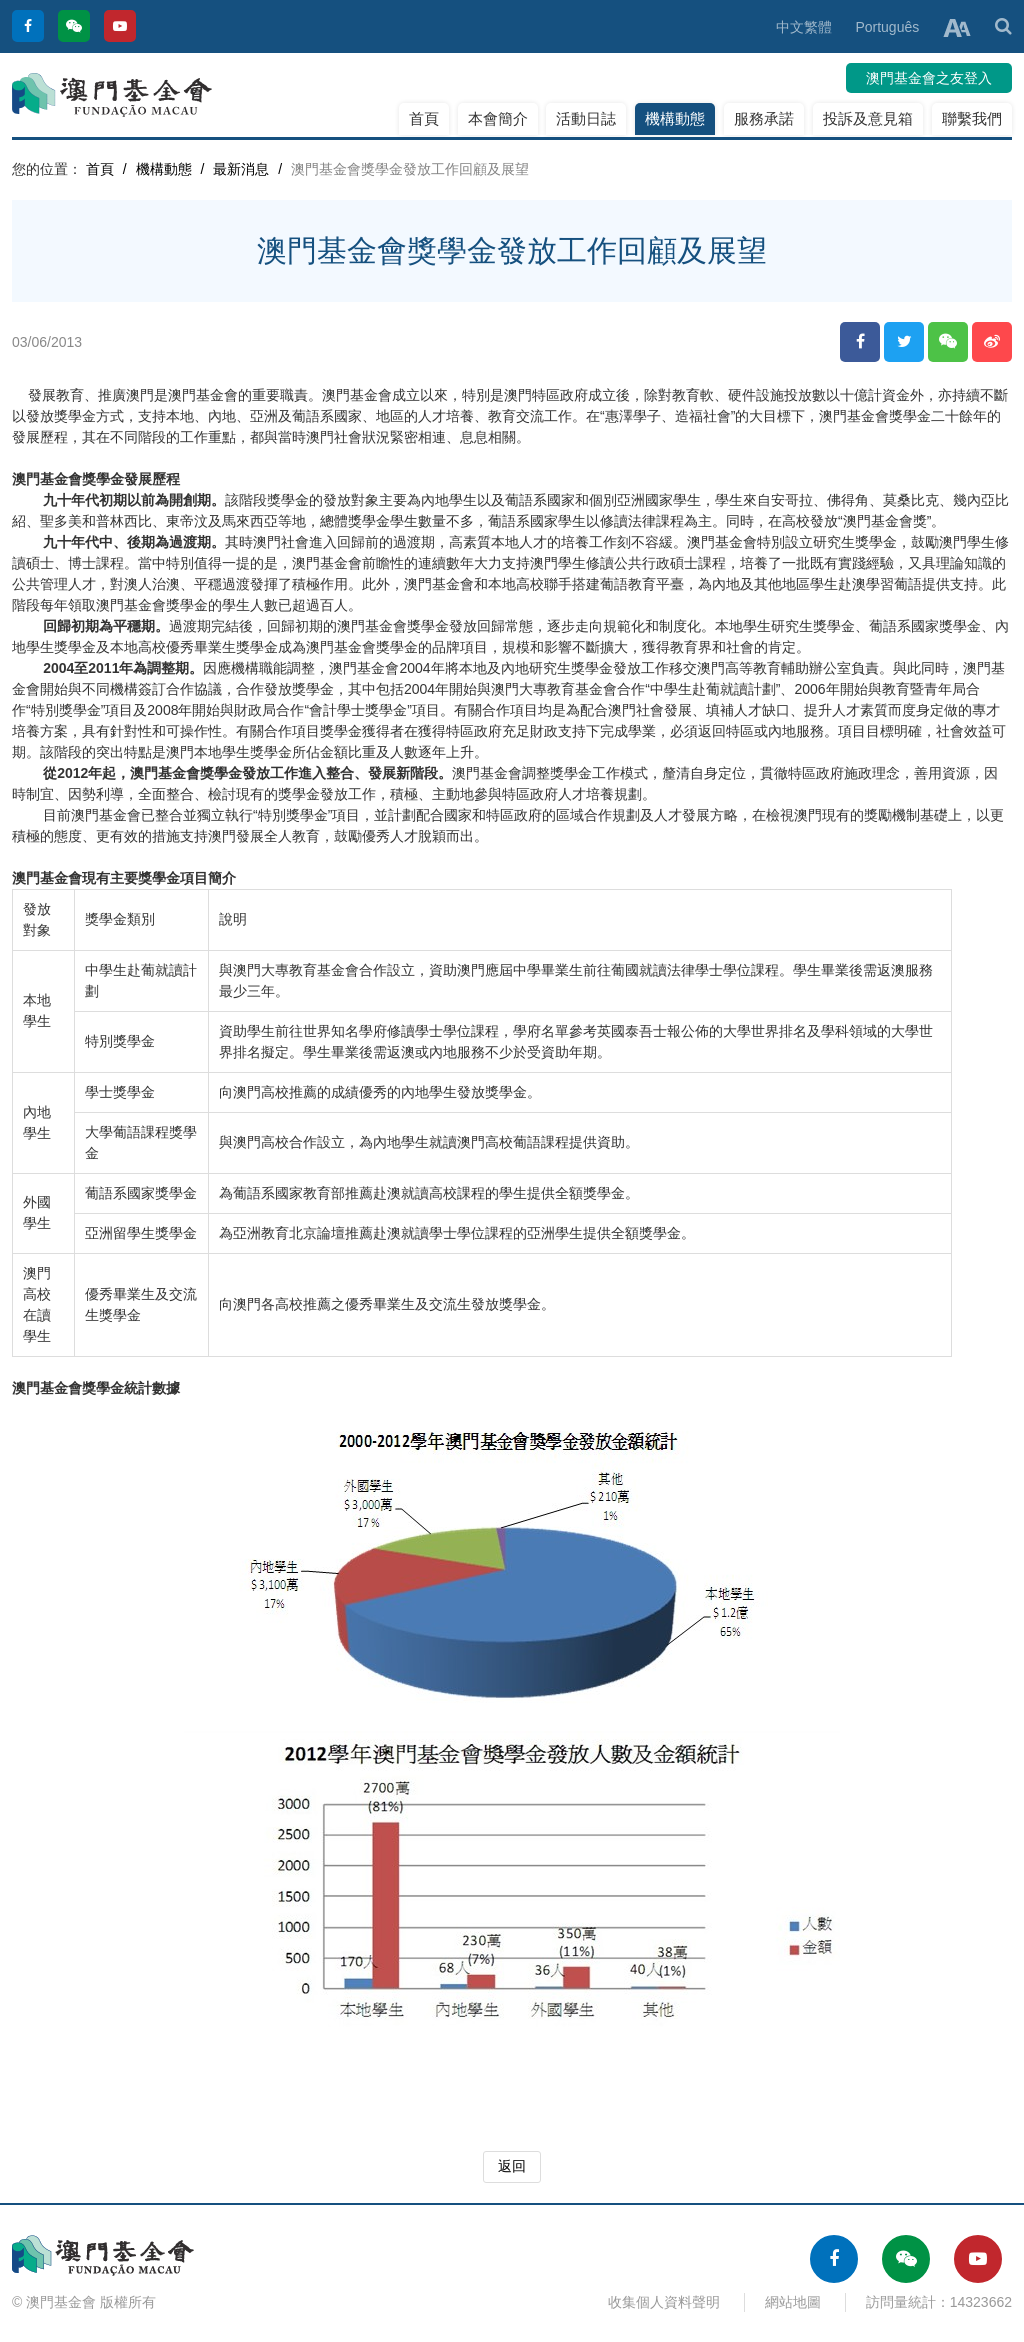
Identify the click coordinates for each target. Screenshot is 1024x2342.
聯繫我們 (972, 118)
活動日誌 (586, 118)
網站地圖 (793, 2302)
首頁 (424, 118)
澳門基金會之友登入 (929, 78)
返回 (512, 2166)
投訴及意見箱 (868, 118)
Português (887, 27)
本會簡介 (498, 118)
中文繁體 (804, 27)
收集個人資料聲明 (664, 2302)
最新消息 (241, 169)
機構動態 (675, 118)
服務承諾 (764, 118)
